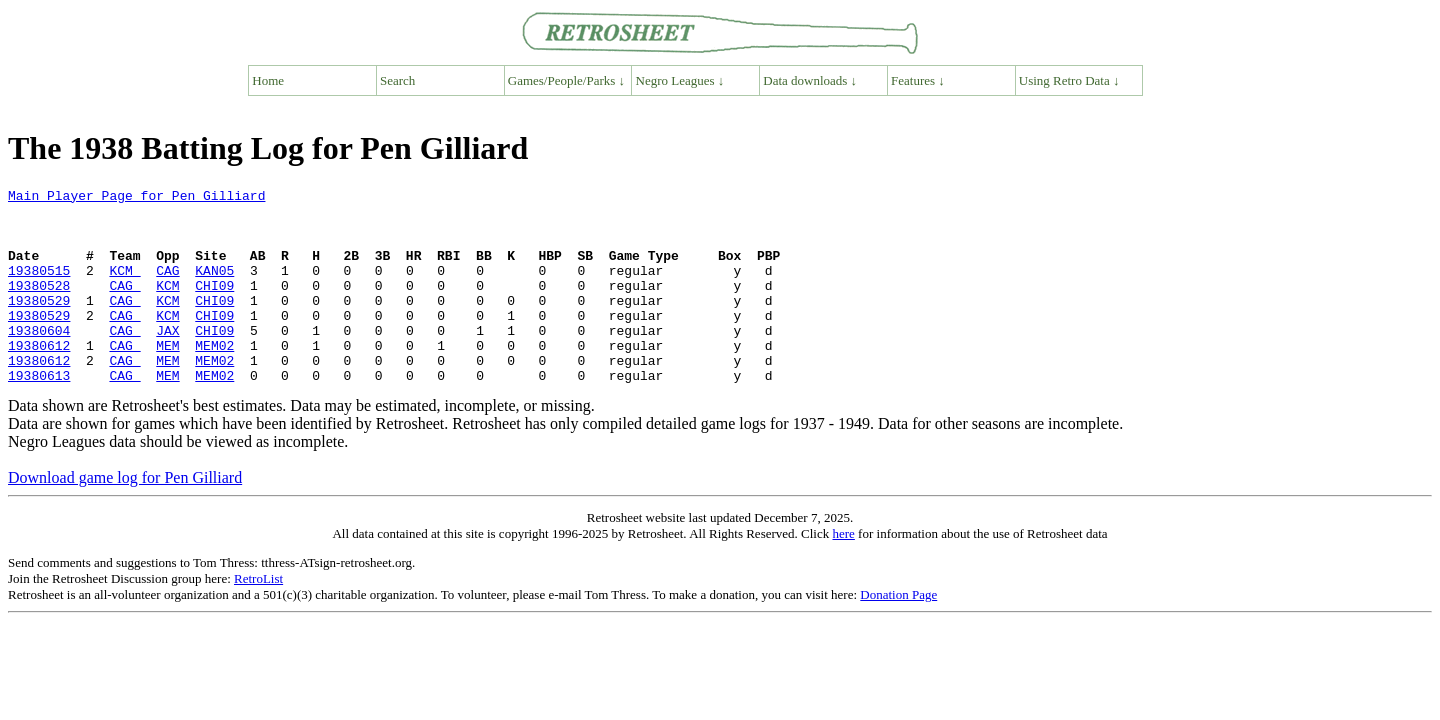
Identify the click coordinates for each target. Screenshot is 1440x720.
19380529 (39, 324)
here (843, 572)
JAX (167, 360)
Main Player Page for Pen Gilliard (136, 198)
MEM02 (214, 378)
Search (397, 80)
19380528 (39, 306)
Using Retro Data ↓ (1069, 80)
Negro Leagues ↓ (680, 80)
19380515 (39, 288)
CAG (167, 288)
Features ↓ (918, 80)
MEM (167, 378)
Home (268, 80)
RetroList (258, 617)
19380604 (39, 360)
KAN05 (214, 288)
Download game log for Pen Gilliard (125, 516)
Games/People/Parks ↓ (566, 80)
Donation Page (898, 633)
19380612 (39, 378)
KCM (124, 288)
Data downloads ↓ (810, 80)
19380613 (39, 414)
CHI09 (214, 306)
